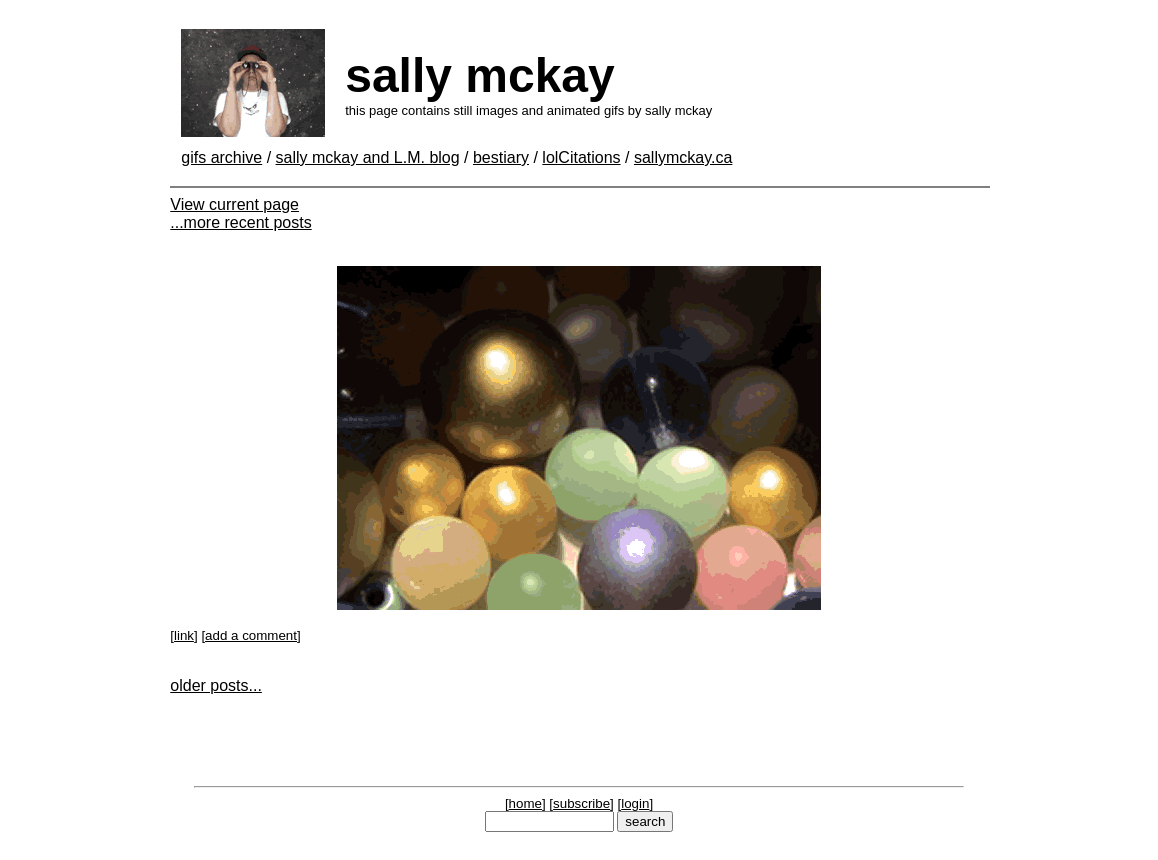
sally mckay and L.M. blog (368, 157)
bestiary (501, 157)
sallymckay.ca (683, 157)
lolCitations (581, 157)
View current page (234, 204)
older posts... (216, 685)
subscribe (581, 803)
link (184, 635)
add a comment (251, 635)
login (635, 803)
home (525, 803)
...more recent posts (240, 222)
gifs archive (221, 157)
